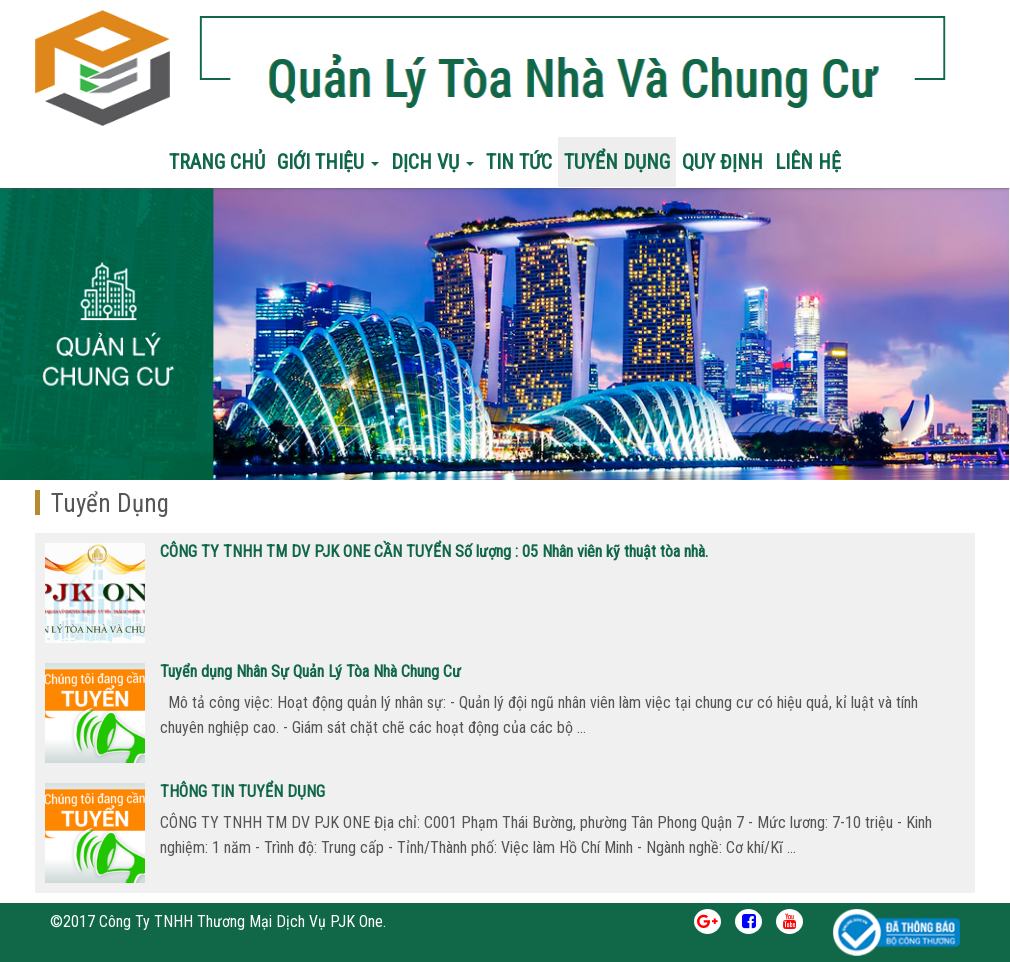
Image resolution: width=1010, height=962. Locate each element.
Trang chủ (217, 162)
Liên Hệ (808, 162)
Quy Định (722, 162)
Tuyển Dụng (617, 162)
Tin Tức (519, 162)
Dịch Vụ (432, 162)
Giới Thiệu (328, 162)
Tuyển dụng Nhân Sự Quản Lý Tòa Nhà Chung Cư (310, 671)
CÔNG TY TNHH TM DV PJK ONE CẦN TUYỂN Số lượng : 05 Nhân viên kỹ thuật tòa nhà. (434, 551)
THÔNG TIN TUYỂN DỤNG (242, 791)
